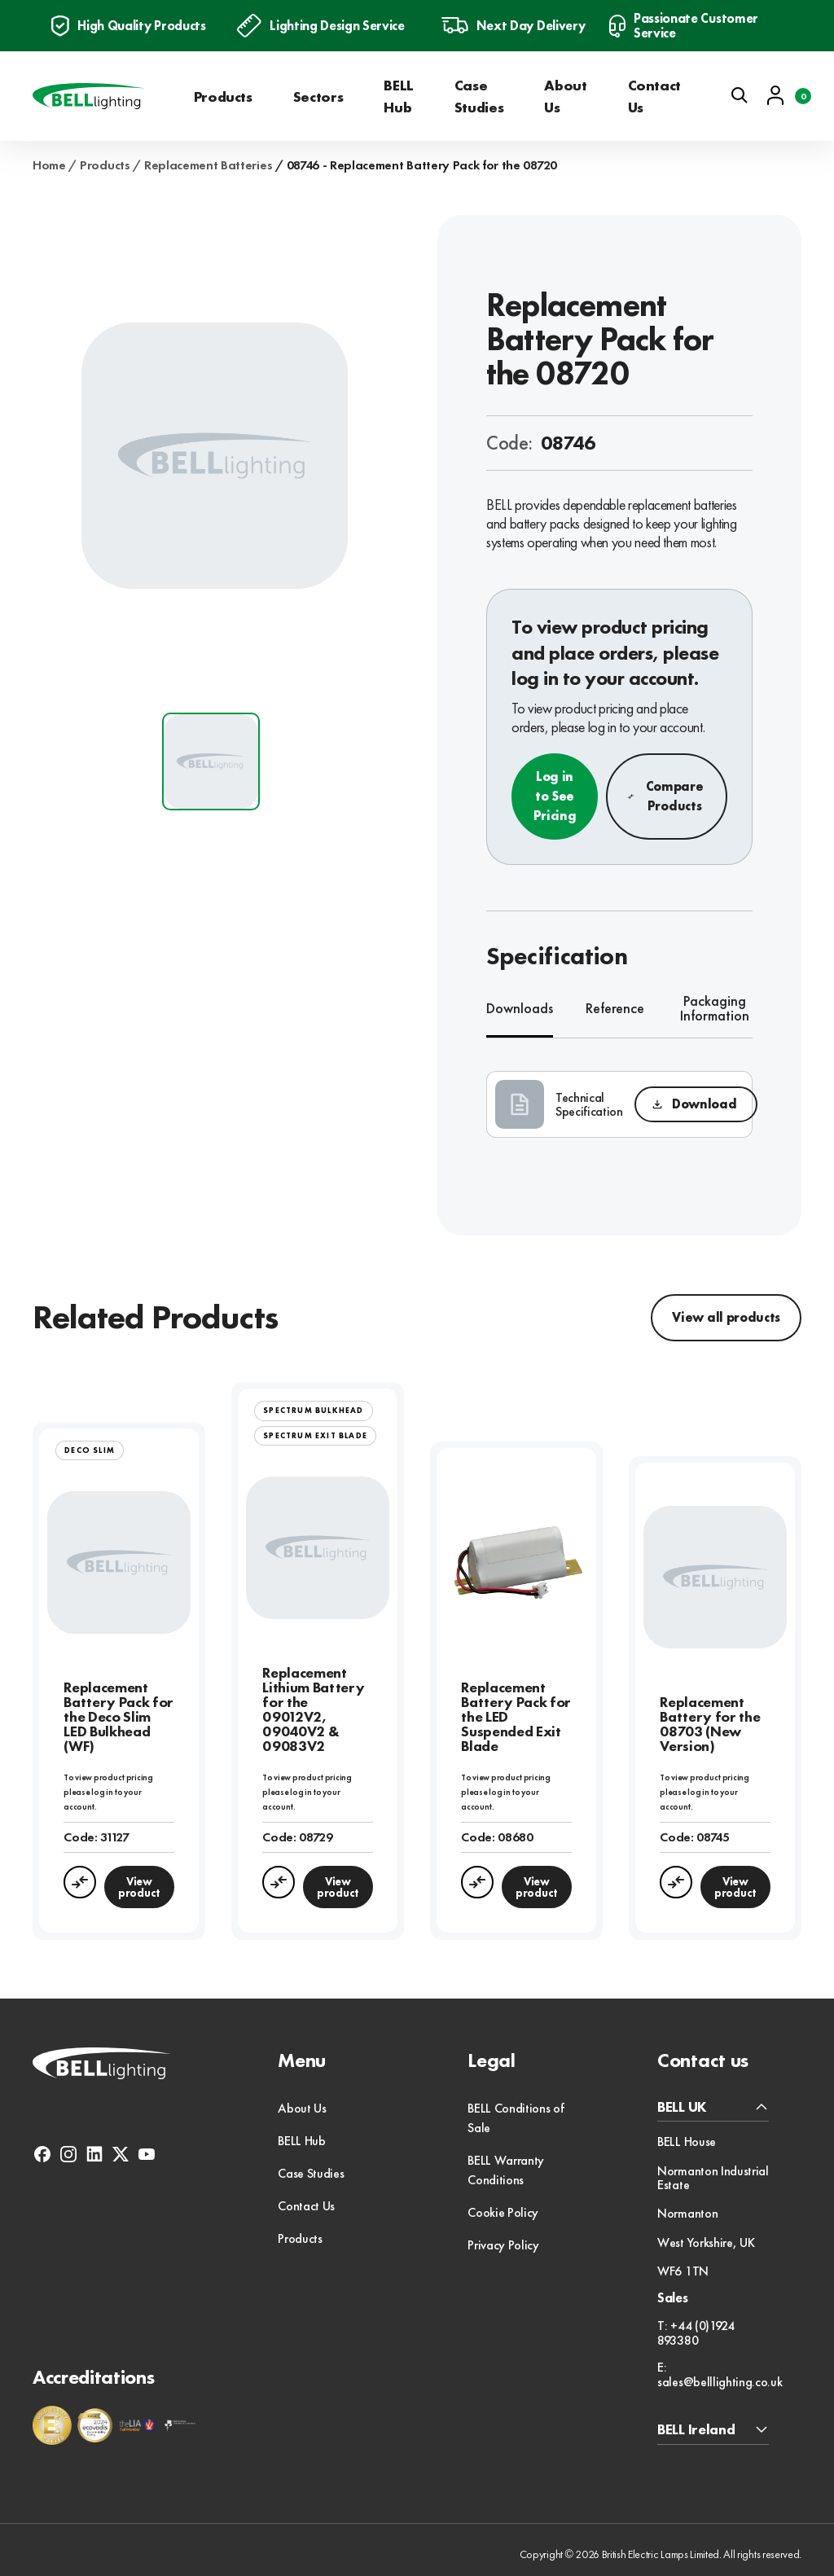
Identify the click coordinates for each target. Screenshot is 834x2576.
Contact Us (654, 96)
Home (49, 165)
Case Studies (478, 96)
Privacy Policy (503, 2244)
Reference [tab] (615, 1007)
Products (223, 96)
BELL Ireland (696, 2429)
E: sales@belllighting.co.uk (719, 2374)
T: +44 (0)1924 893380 (696, 2333)
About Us (565, 96)
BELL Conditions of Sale (515, 2118)
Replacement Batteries (208, 165)
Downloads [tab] (519, 1007)
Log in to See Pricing (555, 796)
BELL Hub (399, 96)
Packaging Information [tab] (714, 1009)
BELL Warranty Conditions (505, 2170)
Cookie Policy (502, 2212)
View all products (726, 1317)
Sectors (318, 96)
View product (139, 1887)
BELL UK (682, 2107)
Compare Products (665, 796)
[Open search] (739, 95)
